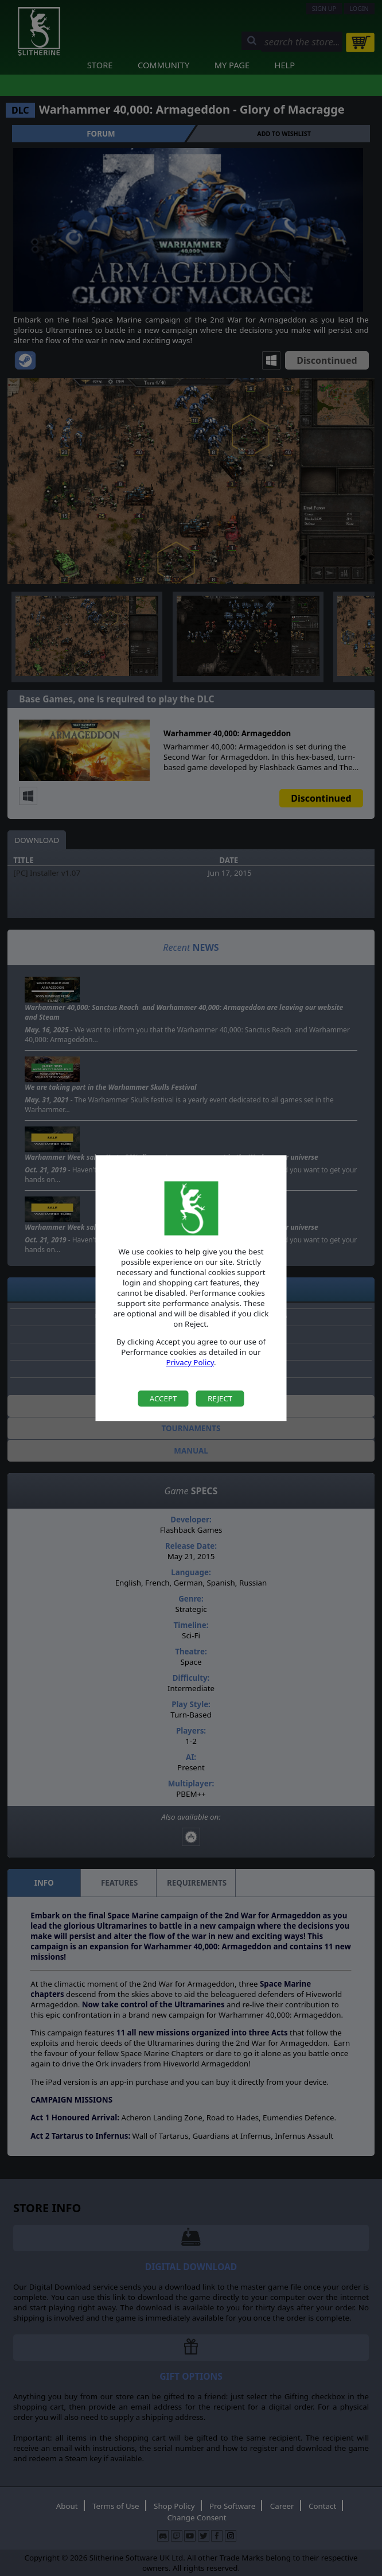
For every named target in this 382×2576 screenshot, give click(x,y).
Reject (220, 1398)
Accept (163, 1398)
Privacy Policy (190, 1363)
